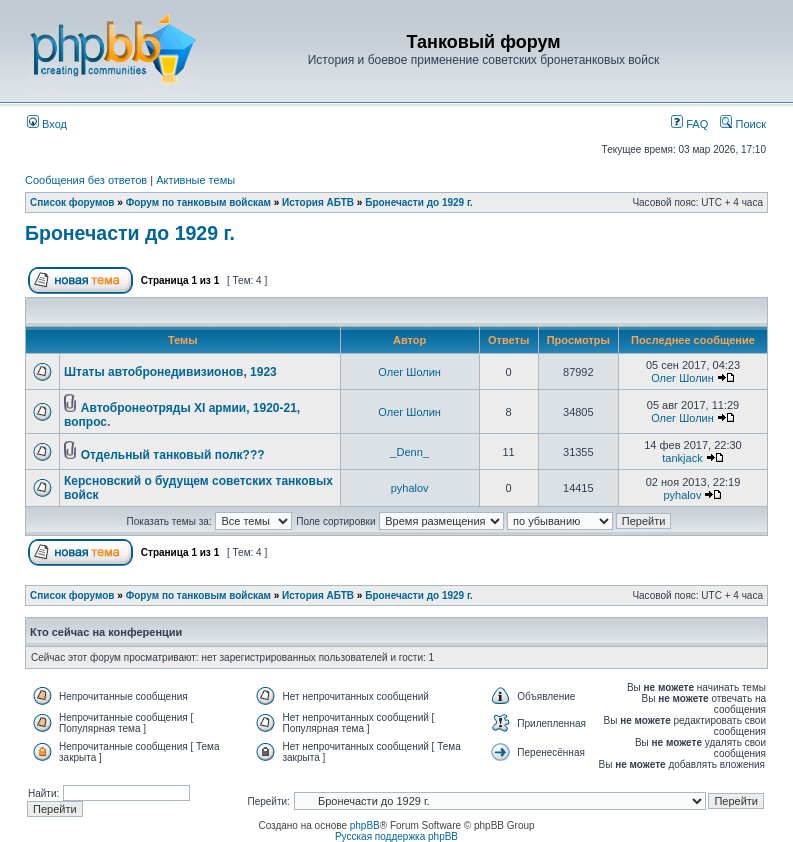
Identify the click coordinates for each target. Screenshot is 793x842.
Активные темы (195, 180)
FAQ (689, 124)
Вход (47, 124)
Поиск (743, 124)
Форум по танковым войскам (198, 202)
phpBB (365, 825)
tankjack (682, 458)
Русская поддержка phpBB (396, 836)
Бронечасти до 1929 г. (419, 202)
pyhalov (410, 488)
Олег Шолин (409, 372)
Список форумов (72, 202)
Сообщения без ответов (86, 180)
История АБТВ (318, 202)
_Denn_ (409, 452)
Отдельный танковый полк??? (173, 455)
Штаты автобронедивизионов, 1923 (170, 372)
